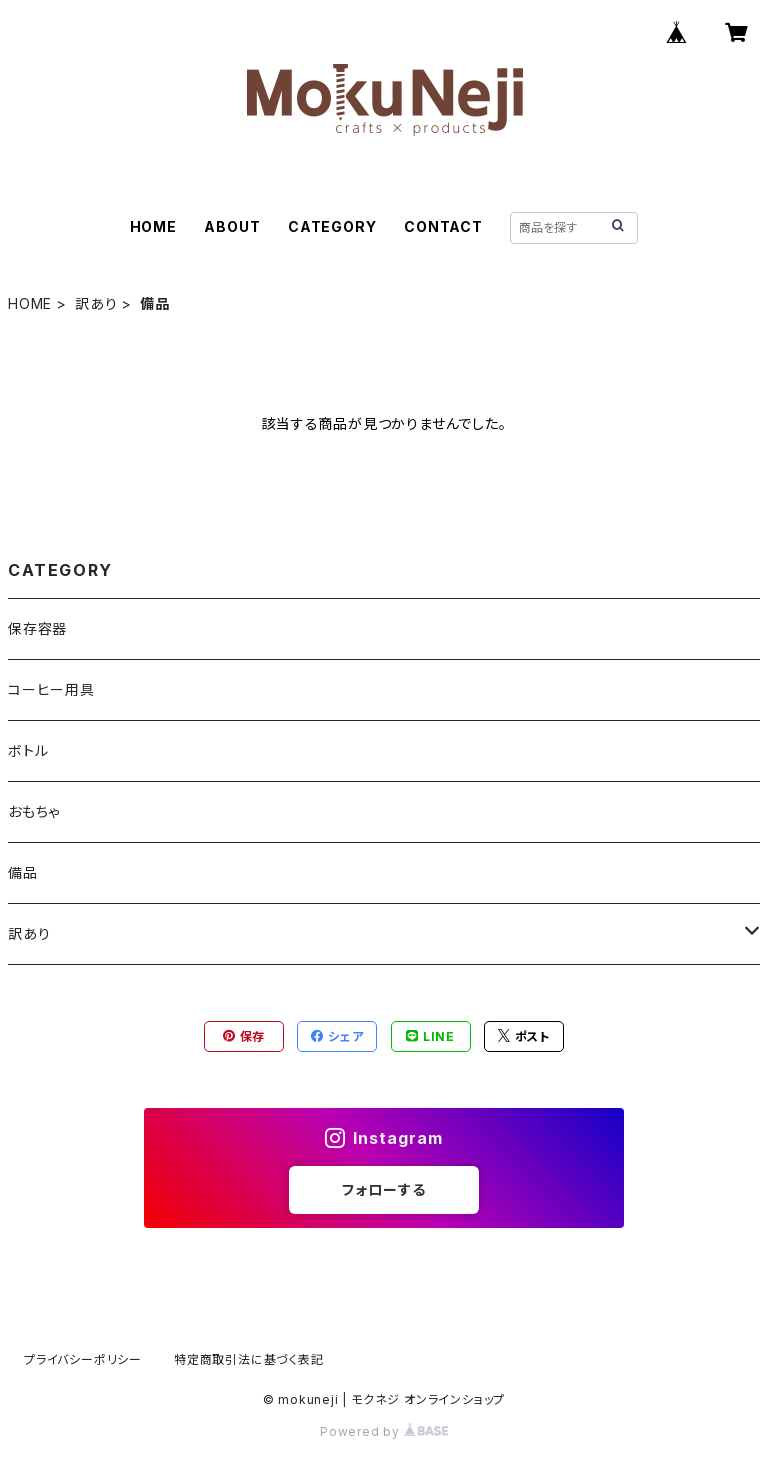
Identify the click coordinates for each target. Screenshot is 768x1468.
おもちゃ (34, 811)
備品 (23, 872)
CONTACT (443, 226)
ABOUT (232, 226)
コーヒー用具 (51, 689)
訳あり (96, 303)
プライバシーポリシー (83, 1359)
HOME (153, 226)
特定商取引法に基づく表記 (249, 1359)
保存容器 (37, 628)
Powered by (384, 1431)
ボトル (28, 750)
